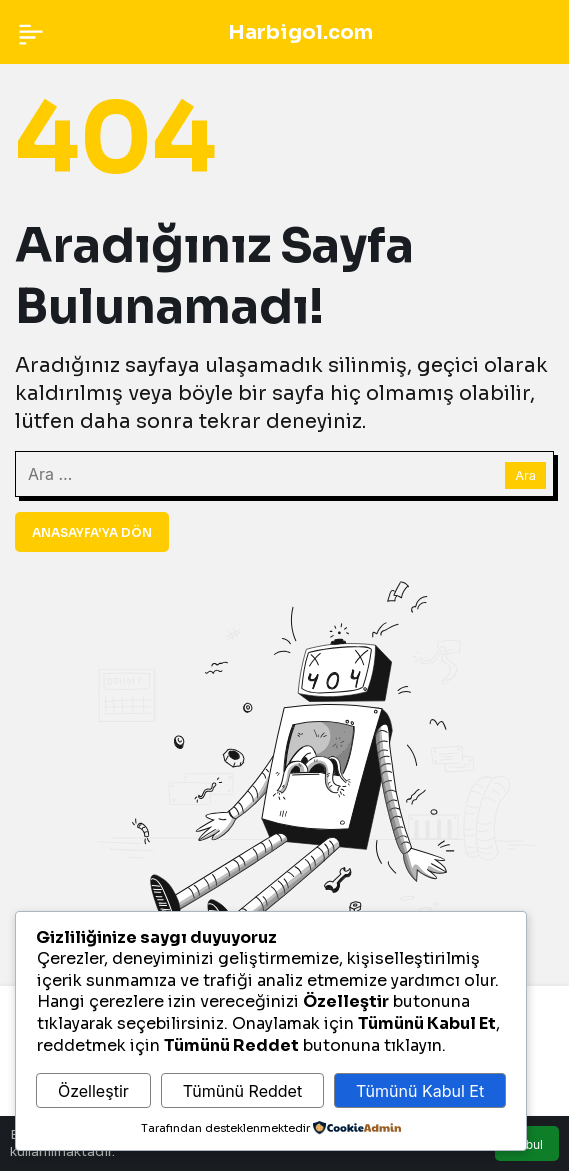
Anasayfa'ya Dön (92, 532)
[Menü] (31, 32)
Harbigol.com (300, 32)
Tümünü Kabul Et (420, 1091)
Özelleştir (93, 1091)
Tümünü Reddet (242, 1091)
